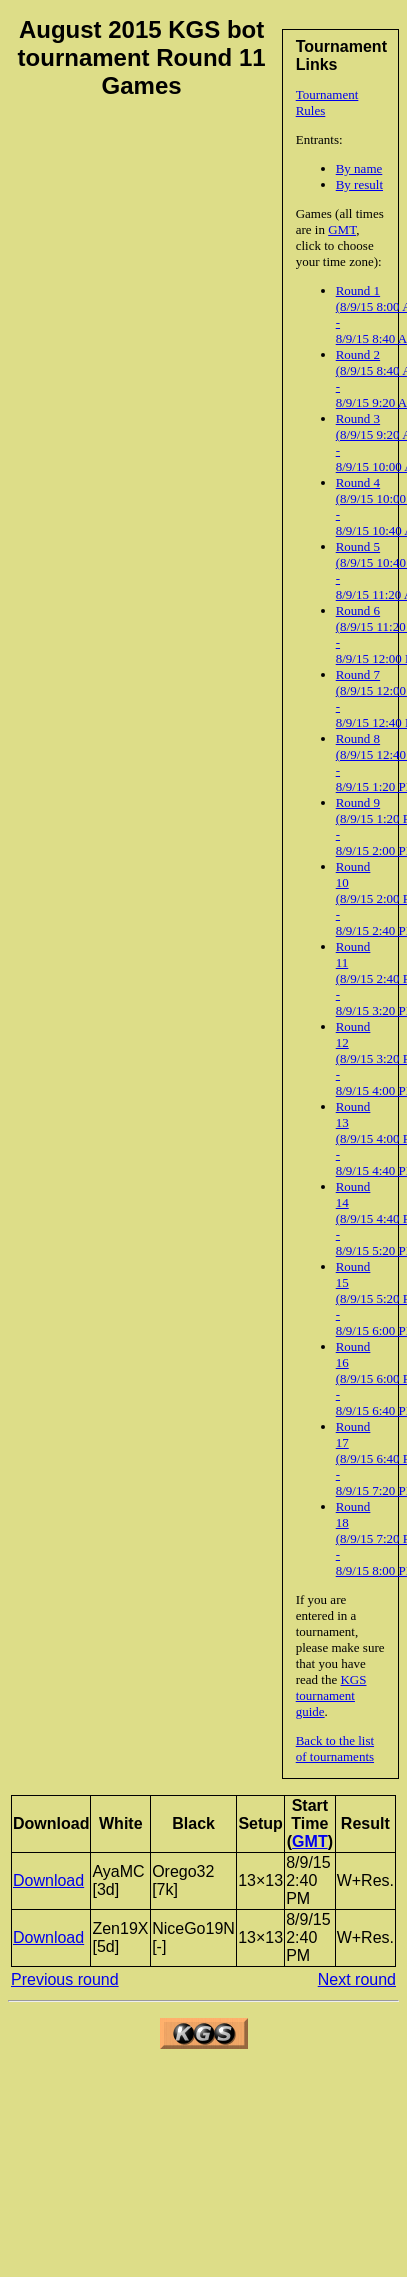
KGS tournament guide (331, 1695)
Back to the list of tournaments (335, 1748)
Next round (357, 1979)
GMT (342, 229)
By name (359, 168)
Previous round (65, 1979)
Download (48, 1880)
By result (359, 184)
